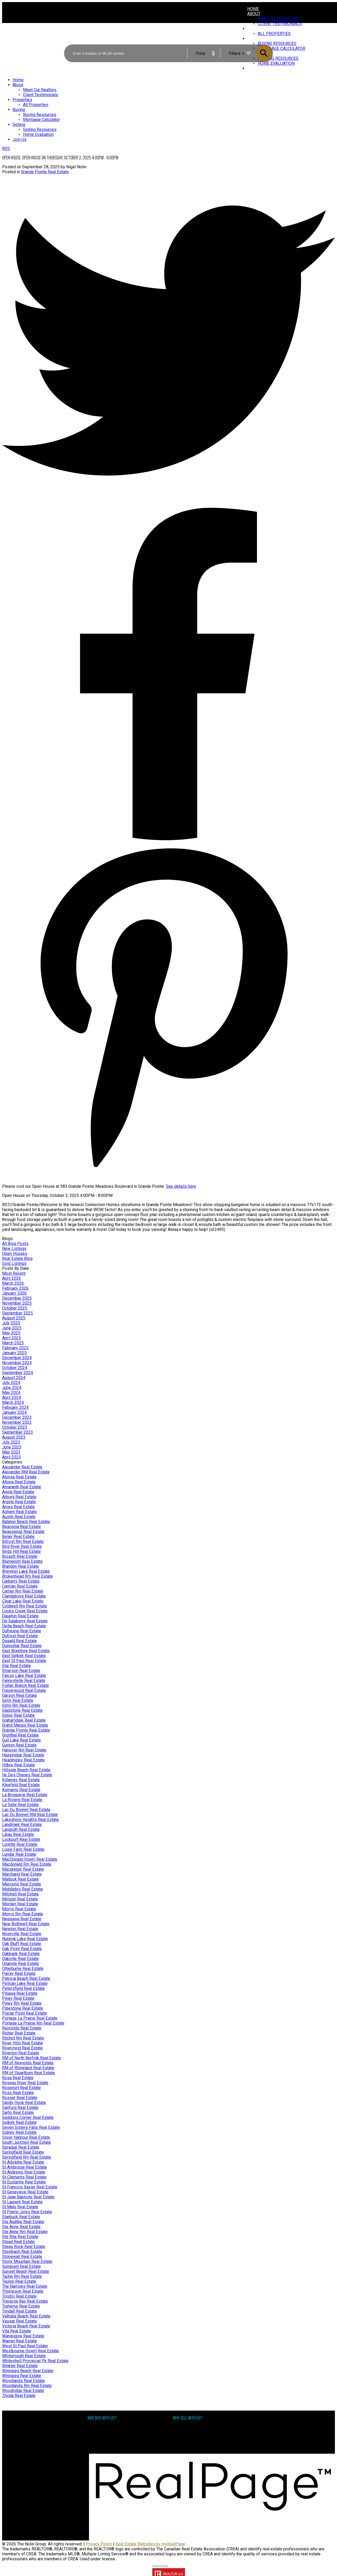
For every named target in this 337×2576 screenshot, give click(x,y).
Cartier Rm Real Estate (22, 1591)
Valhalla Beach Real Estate (26, 2316)
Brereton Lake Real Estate (26, 1571)
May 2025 (11, 1332)
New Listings (14, 1248)
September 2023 (17, 1432)
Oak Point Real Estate (22, 1948)
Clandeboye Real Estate (24, 1596)
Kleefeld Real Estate (21, 1784)
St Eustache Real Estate (24, 2182)
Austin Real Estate (19, 1516)
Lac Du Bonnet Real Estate (26, 1809)
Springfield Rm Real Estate (26, 2157)
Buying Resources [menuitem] (39, 114)
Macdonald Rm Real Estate (26, 1864)
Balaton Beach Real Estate (26, 1521)
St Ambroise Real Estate (24, 2167)
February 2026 (15, 1288)
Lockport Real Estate (21, 1839)
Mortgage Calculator (105, 2432)
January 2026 (14, 1293)
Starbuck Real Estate (21, 2216)
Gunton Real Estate (19, 1745)
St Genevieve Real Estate (25, 2191)
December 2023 (17, 1417)
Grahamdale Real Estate (24, 1720)
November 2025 (17, 1303)
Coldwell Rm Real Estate (24, 1606)
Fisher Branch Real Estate (25, 1685)
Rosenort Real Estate (21, 2087)
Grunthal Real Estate (20, 1735)
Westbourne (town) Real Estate (30, 2350)
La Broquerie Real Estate (24, 1794)
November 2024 (17, 1362)
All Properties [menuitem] (35, 104)
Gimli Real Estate (17, 1700)
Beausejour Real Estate (23, 1531)
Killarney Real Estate (21, 1779)
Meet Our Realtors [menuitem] (278, 18)
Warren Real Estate (19, 2340)
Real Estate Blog (17, 1258)
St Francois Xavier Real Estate (29, 2187)
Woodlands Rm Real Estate (27, 2385)
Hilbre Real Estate (18, 1764)
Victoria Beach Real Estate (26, 2326)
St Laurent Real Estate (22, 2201)
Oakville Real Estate (20, 1958)
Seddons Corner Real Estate (28, 2117)
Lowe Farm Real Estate (23, 1849)
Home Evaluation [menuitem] (38, 134)
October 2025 (14, 1308)
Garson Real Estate (19, 1695)
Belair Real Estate (18, 1536)
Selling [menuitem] (19, 124)
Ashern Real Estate (19, 1511)
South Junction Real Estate (26, 2142)
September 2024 (17, 1372)
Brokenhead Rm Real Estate (27, 1576)
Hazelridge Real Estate (23, 1755)
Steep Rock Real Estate (23, 2246)
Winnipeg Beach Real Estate (27, 2370)
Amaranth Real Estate (21, 1486)
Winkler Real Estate (20, 2365)
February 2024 (15, 1407)
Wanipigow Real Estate (23, 2335)
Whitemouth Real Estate (24, 2355)
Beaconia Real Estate (21, 1526)
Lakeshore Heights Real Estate (30, 1819)
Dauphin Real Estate (20, 1615)
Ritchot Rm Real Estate (23, 2038)
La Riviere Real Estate (22, 1799)
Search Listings (101, 2437)
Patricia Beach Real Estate (26, 1978)
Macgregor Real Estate (23, 1869)
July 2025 (11, 1323)
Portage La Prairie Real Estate (29, 2018)
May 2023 (11, 1452)
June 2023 (11, 1447)
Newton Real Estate (20, 1928)
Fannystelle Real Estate (23, 1680)
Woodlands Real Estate (23, 2380)
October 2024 (14, 1367)
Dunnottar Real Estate (22, 1645)
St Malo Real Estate (20, 2206)
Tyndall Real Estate (19, 2311)
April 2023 (11, 1457)
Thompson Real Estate (22, 2291)
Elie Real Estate (16, 1665)
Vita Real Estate (16, 2331)
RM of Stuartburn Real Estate (28, 2072)
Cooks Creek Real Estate (25, 1611)
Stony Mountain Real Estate (27, 2261)
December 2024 (17, 1357)
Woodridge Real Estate (23, 2390)
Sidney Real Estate (19, 2132)
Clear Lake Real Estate (22, 1601)
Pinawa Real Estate (19, 1993)
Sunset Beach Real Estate (25, 2271)
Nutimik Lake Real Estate (25, 1938)
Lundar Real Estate (19, 1854)
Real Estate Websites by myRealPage (150, 2544)
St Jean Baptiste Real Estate (28, 2196)
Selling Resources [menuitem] (40, 129)
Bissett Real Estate (19, 1556)
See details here (181, 1186)
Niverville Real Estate (21, 1933)
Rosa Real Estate (17, 2077)
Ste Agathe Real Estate (23, 2221)
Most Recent (14, 1273)
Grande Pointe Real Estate (45, 171)
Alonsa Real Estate (19, 1476)
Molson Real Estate (20, 1899)
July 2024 (11, 1382)
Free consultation (188, 2437)
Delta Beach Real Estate (24, 1625)
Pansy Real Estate (19, 1973)
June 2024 (11, 1387)
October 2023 (14, 1427)
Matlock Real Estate (20, 1879)
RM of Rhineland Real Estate (28, 2067)
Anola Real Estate (18, 1491)
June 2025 (11, 1328)
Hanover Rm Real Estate (24, 1750)
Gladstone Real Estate (22, 1710)
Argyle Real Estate (19, 1501)
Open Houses (14, 1253)
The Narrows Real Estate (24, 2286)
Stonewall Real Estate (22, 2256)
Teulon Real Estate (19, 2281)
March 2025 (13, 1342)
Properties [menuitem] (22, 99)
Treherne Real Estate (21, 2306)
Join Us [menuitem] (19, 139)
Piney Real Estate (18, 1998)
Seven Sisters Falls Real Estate (31, 2127)
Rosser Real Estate (19, 2097)
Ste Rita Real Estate (20, 2236)
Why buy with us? (103, 2427)
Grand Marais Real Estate (25, 1725)
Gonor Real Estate (18, 1715)
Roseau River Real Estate (25, 2082)
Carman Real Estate (20, 1586)
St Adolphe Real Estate (23, 2162)
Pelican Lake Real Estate (25, 1983)
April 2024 (11, 1397)
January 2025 (14, 1352)
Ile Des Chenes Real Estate (27, 1774)
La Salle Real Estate (20, 1804)
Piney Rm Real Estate (22, 2003)
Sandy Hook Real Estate (24, 2102)
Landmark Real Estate (22, 1824)
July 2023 (11, 1442)
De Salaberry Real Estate (25, 1620)
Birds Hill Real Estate (21, 1551)
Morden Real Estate (20, 1903)
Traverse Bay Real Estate (25, 2301)
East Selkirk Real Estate (24, 1655)
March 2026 (13, 1283)
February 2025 (15, 1347)
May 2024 (11, 1392)
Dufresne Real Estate (21, 1630)
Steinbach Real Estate (22, 2251)
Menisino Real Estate (21, 1884)
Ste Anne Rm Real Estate (25, 2231)
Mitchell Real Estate (20, 1894)
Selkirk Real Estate (19, 2122)
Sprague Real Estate (20, 2147)
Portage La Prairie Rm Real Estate (33, 2023)
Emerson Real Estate (21, 1670)
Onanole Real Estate (20, 1963)
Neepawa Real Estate (21, 1918)
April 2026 (11, 1278)
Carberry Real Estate (21, 1581)
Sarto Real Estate (18, 2112)
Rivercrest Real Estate (22, 2047)
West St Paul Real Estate (25, 2345)
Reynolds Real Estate (21, 2028)
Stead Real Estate (18, 2241)
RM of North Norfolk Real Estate (31, 2057)
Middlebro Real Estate (22, 1889)
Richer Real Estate (19, 2033)
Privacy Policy (99, 2544)
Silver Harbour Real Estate (26, 2137)
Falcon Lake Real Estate (24, 1675)
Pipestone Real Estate (22, 2008)
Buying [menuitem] (19, 109)
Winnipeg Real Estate (21, 2375)
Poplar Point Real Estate (24, 2013)
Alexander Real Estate (22, 1467)
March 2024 (13, 1402)
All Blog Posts (15, 1243)
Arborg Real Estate (19, 1496)
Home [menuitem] (253, 8)
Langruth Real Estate (21, 1829)
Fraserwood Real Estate (24, 1690)
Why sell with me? (189, 2427)
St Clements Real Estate (24, 2177)
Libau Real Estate (18, 1834)
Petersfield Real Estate (23, 1988)
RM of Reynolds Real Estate (28, 2062)
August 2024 (13, 1377)
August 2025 (13, 1318)
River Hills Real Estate (22, 2043)
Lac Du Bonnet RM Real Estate (30, 1814)
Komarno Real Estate (21, 1789)
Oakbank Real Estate (21, 1953)
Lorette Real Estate (19, 1844)
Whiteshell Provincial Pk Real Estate (35, 2360)
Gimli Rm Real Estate (21, 1705)
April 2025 (11, 1337)
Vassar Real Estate (19, 2321)
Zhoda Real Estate (19, 2395)
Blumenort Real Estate (22, 1561)
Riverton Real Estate (20, 2052)
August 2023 (13, 1437)
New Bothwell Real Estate (25, 1923)
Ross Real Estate (18, 2092)
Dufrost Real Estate (20, 1635)
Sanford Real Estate (20, 2107)
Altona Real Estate (19, 1481)
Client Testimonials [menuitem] (40, 94)
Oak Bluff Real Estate (21, 1943)
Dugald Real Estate (19, 1640)
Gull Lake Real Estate (21, 1740)
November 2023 (17, 1422)
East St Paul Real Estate (24, 1660)
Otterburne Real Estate (22, 1968)
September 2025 (17, 1313)
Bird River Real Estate (22, 1546)
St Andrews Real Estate (23, 2172)
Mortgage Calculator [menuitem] (41, 119)
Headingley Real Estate (23, 1759)
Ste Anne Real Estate (21, 2226)
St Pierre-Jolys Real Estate (27, 2211)
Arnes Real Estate (18, 1506)
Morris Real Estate (19, 1908)
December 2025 (17, 1298)
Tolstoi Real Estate (19, 2296)
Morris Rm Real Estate (22, 1913)
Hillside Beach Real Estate (26, 1769)
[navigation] (168, 109)
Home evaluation (188, 2432)
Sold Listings (14, 1263)
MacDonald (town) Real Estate (29, 1859)
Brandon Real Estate (20, 1566)
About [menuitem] (253, 13)
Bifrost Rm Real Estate (23, 1541)
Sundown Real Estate (21, 2266)
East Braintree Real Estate (26, 1650)
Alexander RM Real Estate (26, 1471)
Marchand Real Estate (22, 1874)
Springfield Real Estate (23, 2152)
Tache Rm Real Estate (22, 2276)
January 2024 (14, 1412)
